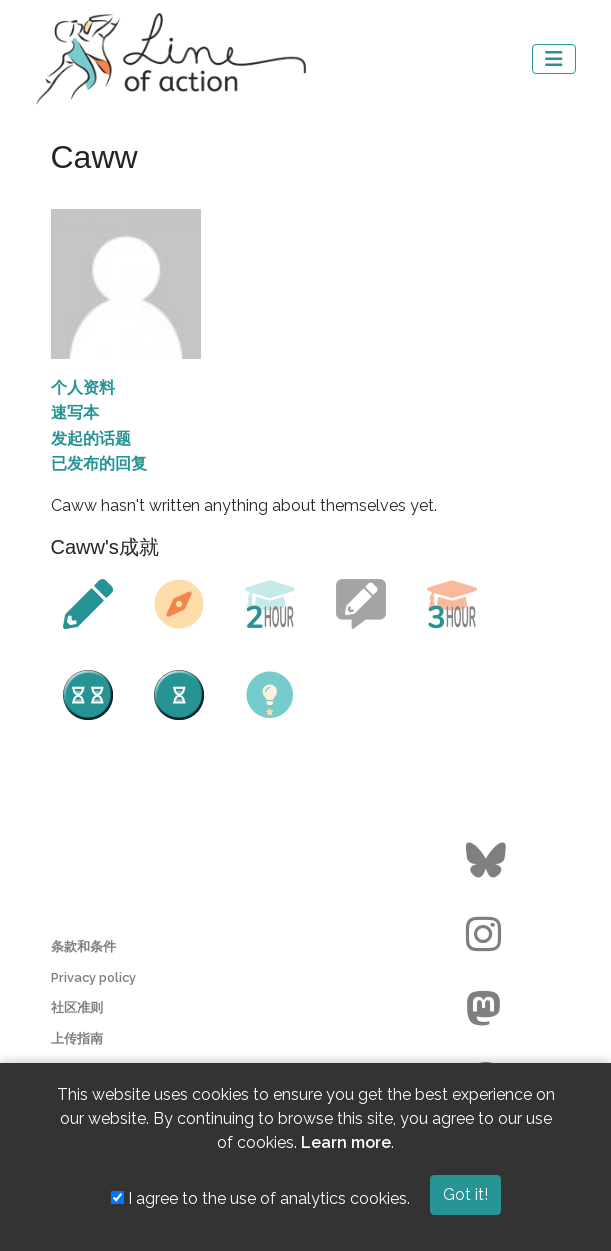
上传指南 (77, 1038)
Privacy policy (93, 977)
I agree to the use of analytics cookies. (260, 1198)
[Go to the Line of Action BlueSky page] (488, 861)
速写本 (75, 412)
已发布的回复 (99, 463)
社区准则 (77, 1007)
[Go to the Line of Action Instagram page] (488, 935)
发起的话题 (91, 438)
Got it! (465, 1194)
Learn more (346, 1142)
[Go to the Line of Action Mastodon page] (488, 1009)
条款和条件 (83, 946)
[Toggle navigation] (554, 59)
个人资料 (83, 387)
